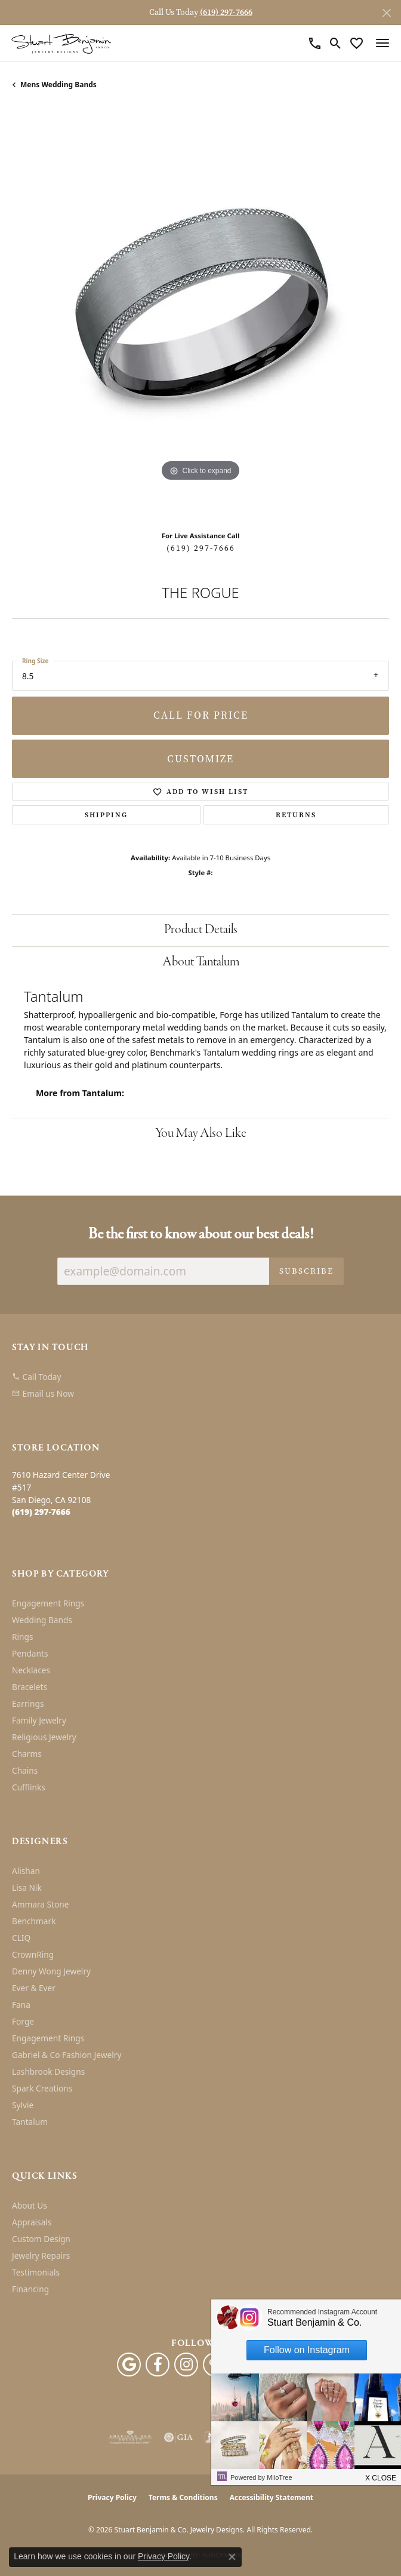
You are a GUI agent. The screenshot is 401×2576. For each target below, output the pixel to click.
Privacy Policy (112, 2497)
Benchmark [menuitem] (33, 1921)
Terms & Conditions (183, 2497)
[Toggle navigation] (382, 43)
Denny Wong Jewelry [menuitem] (51, 1971)
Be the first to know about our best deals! (200, 1234)
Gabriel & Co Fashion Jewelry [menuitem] (66, 2054)
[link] (314, 43)
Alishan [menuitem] (26, 1870)
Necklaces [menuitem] (31, 1670)
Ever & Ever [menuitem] (33, 1988)
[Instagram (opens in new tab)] (186, 2364)
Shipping (106, 815)
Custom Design (41, 2238)
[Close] (386, 12)
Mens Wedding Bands (58, 84)
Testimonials (36, 2272)
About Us (29, 2205)
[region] (200, 315)
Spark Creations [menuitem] (42, 2088)
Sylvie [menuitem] (22, 2105)
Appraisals (31, 2222)
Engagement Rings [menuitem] (48, 1603)
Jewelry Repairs (41, 2255)
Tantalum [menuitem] (30, 2121)
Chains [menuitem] (25, 1770)
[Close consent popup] (232, 2556)
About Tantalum (200, 962)
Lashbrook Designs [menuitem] (48, 2071)
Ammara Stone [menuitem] (40, 1904)
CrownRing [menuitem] (33, 1954)
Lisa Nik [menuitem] (27, 1887)
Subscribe (306, 1271)
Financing (30, 2289)
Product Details (200, 930)
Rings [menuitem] (22, 1636)
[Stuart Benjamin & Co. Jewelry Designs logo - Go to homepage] (61, 43)
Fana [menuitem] (21, 2004)
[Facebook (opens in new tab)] (157, 2364)
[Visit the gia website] (178, 2437)
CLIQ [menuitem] (21, 1937)
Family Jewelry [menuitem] (39, 1720)
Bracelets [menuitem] (29, 1686)
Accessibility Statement (271, 2497)
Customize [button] (200, 759)
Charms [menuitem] (27, 1753)
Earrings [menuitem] (28, 1703)
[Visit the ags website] (130, 2437)
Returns (296, 815)
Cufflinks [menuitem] (28, 1787)
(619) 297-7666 (200, 548)
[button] (335, 43)
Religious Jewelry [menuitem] (44, 1737)
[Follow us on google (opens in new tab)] (129, 2364)
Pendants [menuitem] (30, 1653)
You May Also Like (200, 1133)
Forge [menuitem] (23, 2021)
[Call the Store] (41, 1511)
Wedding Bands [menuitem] (42, 1620)
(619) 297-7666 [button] (226, 12)
